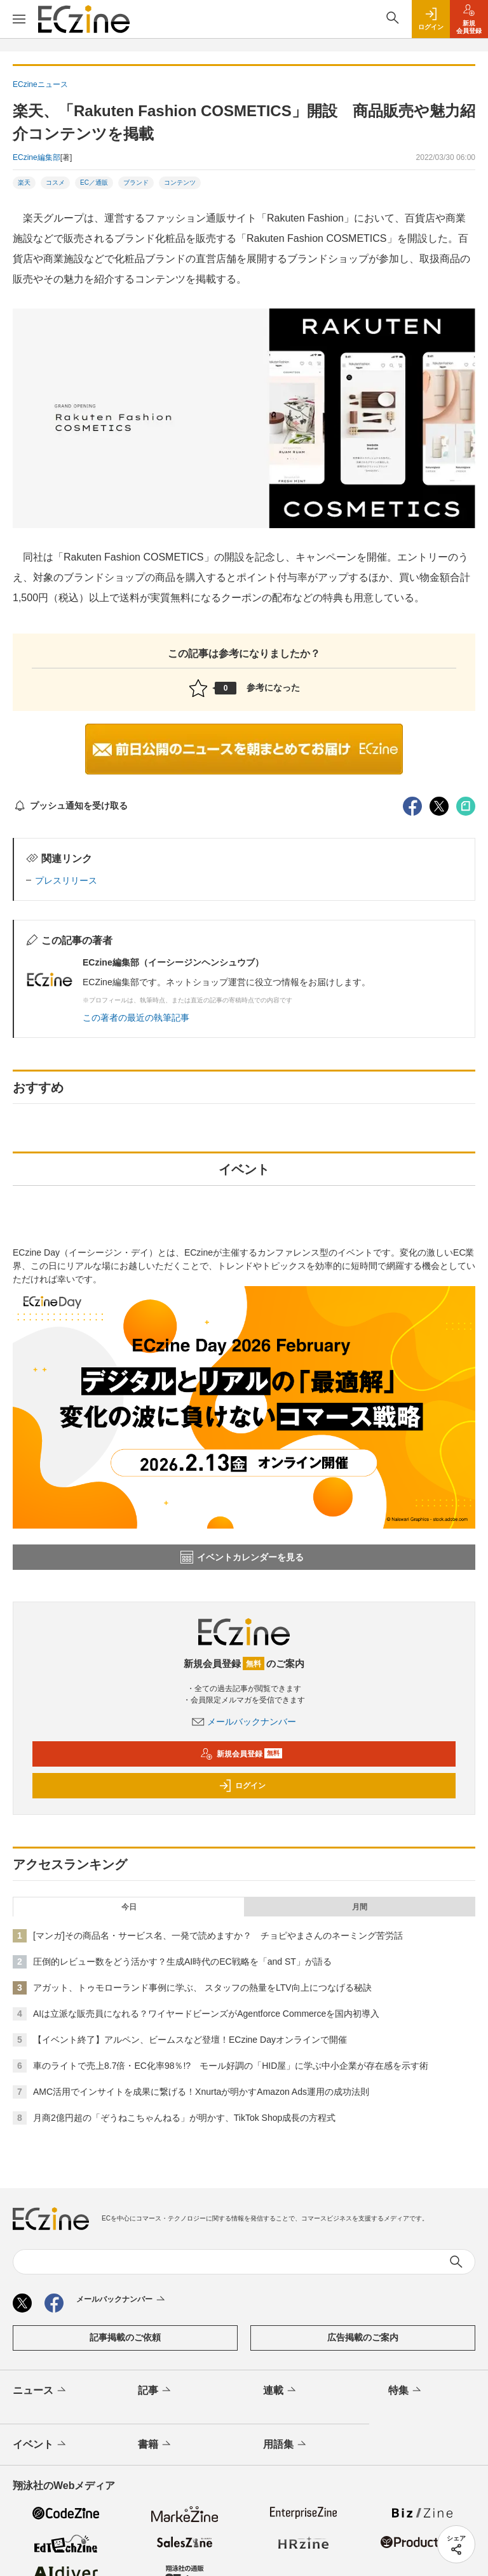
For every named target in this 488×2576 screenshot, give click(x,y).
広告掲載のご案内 (362, 2337)
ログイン (242, 1785)
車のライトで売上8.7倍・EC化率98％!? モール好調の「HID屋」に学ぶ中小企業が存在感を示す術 (230, 2066)
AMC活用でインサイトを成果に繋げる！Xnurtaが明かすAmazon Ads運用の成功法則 (201, 2092)
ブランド (136, 182)
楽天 (24, 182)
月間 (359, 1906)
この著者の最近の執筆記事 (136, 1017)
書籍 (155, 2444)
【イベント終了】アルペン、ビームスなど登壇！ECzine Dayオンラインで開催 (190, 2040)
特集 (405, 2390)
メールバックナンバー (244, 1721)
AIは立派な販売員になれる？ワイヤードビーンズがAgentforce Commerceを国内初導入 (206, 2013)
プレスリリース (66, 880)
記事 (155, 2390)
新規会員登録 (241, 1754)
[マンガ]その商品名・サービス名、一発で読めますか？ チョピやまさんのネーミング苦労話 (218, 1935)
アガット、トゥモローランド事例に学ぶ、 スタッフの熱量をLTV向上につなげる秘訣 (202, 1987)
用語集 (285, 2444)
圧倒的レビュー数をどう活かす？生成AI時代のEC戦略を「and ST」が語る (182, 1961)
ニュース (40, 2390)
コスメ (55, 182)
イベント (40, 2444)
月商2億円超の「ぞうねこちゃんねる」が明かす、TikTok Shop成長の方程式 (184, 2118)
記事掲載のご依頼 (125, 2337)
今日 (129, 1906)
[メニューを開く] (19, 19)
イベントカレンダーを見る (242, 1557)
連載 (280, 2390)
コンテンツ (180, 182)
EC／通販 (94, 182)
